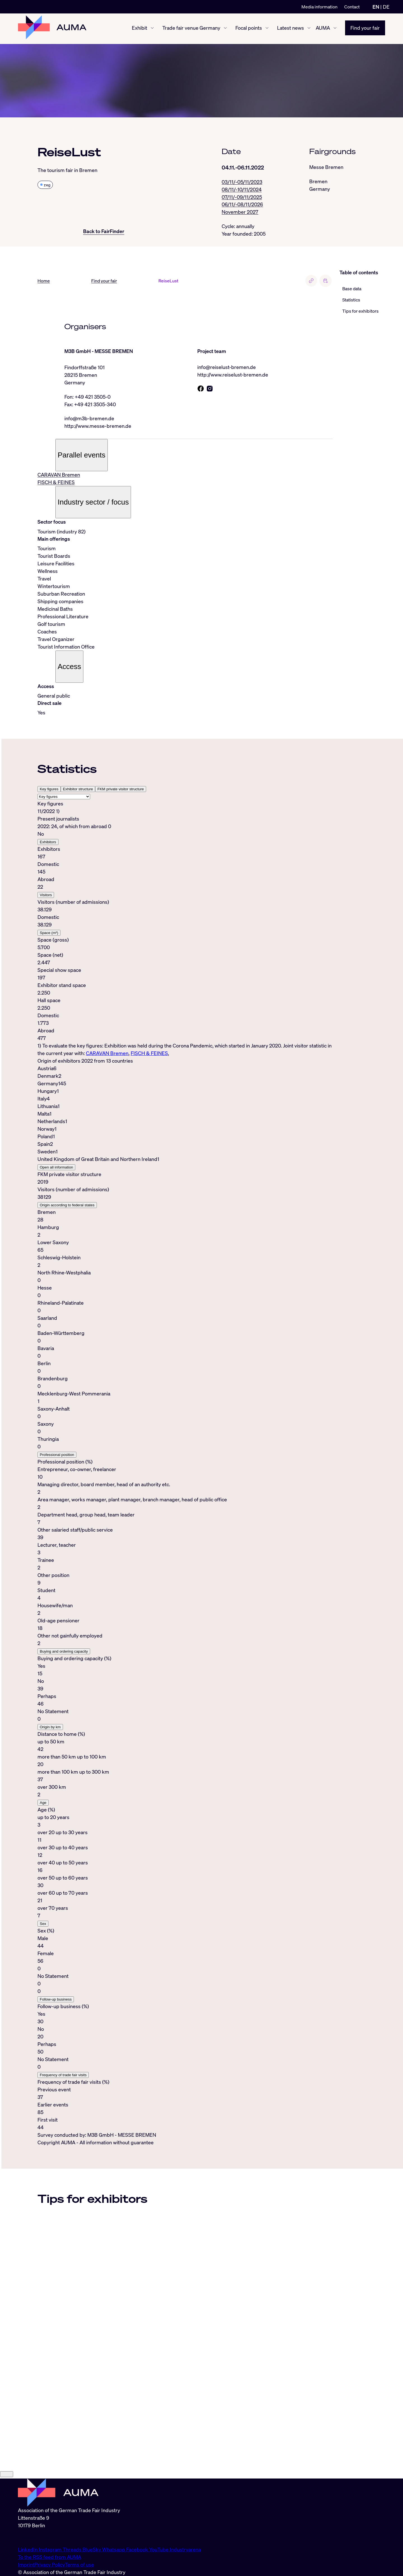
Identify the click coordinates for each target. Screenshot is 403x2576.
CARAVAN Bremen (59, 475)
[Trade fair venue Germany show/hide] (225, 28)
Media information (319, 7)
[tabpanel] (185, 929)
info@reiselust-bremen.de (226, 367)
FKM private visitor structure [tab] (120, 790)
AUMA (323, 28)
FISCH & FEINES (56, 483)
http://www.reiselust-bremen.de (232, 375)
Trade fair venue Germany (191, 28)
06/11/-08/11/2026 (242, 204)
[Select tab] (64, 797)
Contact (352, 7)
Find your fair (365, 28)
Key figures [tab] (49, 790)
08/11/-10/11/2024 (242, 189)
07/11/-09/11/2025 (242, 197)
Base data (351, 289)
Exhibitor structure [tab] (78, 790)
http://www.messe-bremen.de (97, 426)
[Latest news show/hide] (309, 28)
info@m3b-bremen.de (89, 419)
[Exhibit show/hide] (152, 28)
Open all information (56, 1168)
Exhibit (139, 28)
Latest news (290, 28)
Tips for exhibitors (360, 311)
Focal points (248, 28)
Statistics (351, 300)
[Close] (6, 2547)
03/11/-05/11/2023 (242, 182)
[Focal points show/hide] (267, 28)
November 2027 (240, 212)
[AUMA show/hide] (335, 28)
